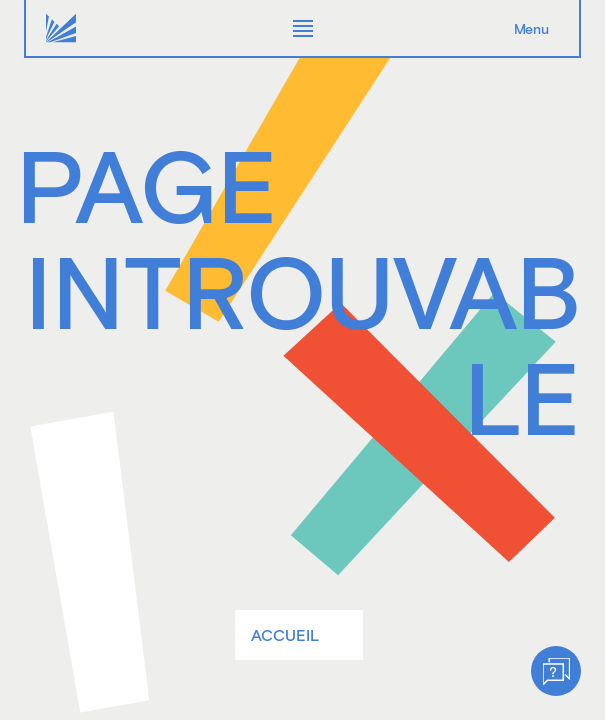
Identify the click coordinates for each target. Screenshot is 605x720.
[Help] (556, 671)
